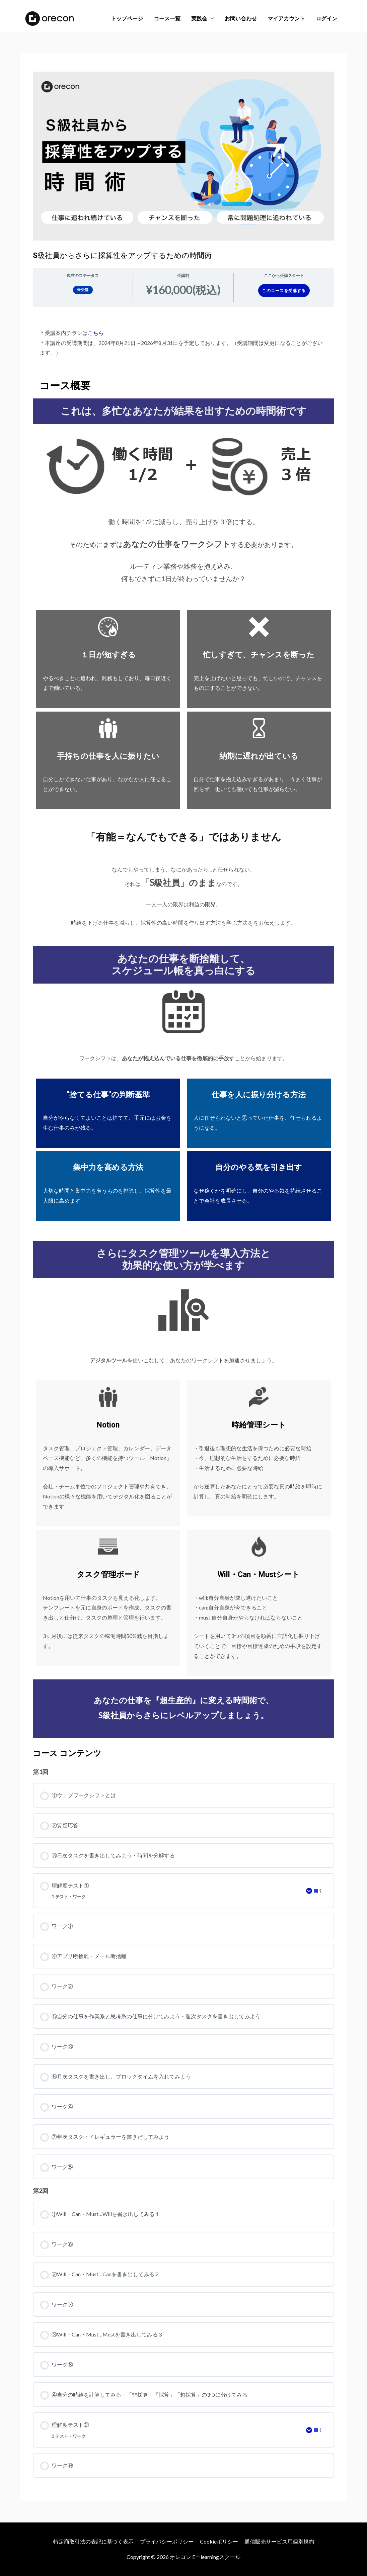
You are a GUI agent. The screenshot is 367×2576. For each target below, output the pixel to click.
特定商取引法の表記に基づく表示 (93, 2541)
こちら (96, 333)
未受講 (83, 289)
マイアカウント (286, 18)
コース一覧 (167, 18)
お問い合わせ (241, 18)
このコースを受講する (284, 290)
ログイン (326, 18)
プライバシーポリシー (167, 2541)
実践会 (199, 18)
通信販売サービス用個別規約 (279, 2541)
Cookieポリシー (219, 2541)
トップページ (127, 18)
